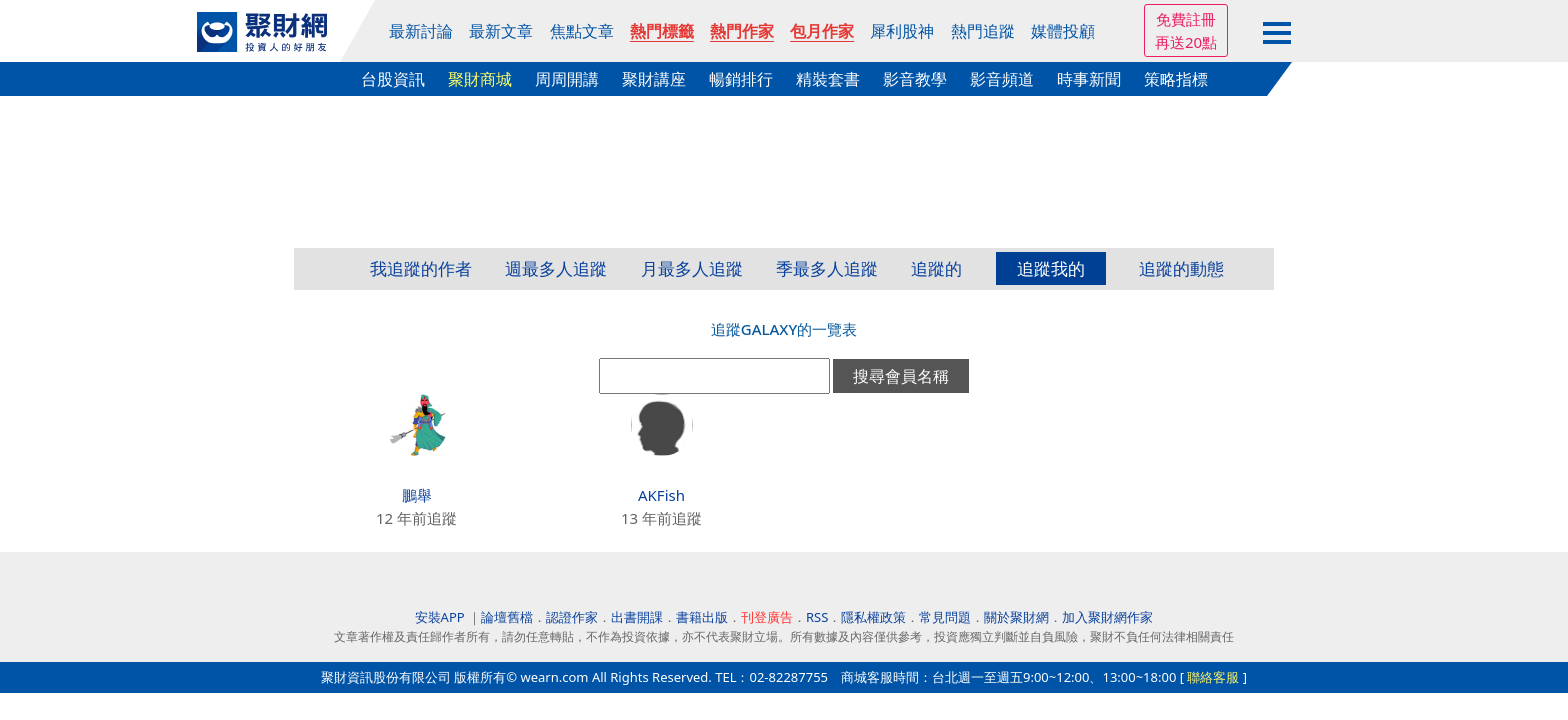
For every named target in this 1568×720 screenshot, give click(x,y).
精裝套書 (828, 79)
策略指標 (1176, 79)
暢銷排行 (741, 79)
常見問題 (945, 617)
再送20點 (1186, 42)
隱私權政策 (873, 617)
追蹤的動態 (1181, 268)
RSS (817, 617)
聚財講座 (654, 79)
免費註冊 (1186, 19)
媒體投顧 (1063, 31)
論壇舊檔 (507, 617)
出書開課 (637, 617)
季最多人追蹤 (827, 268)
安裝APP (441, 617)
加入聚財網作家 (1107, 617)
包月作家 (822, 31)
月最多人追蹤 (692, 268)
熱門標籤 (662, 31)
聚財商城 (480, 79)
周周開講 (567, 79)
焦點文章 (582, 31)
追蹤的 (936, 268)
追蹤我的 (1051, 268)
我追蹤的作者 (421, 268)
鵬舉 (417, 495)
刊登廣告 (767, 617)
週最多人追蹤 (556, 268)
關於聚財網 (1016, 617)
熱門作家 (742, 31)
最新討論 (421, 31)
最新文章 (501, 31)
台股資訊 (393, 79)
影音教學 (915, 79)
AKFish (661, 495)
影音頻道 (1002, 79)
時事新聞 (1089, 79)
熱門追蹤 (983, 31)
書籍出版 (702, 617)
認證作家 (572, 617)
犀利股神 (902, 31)
